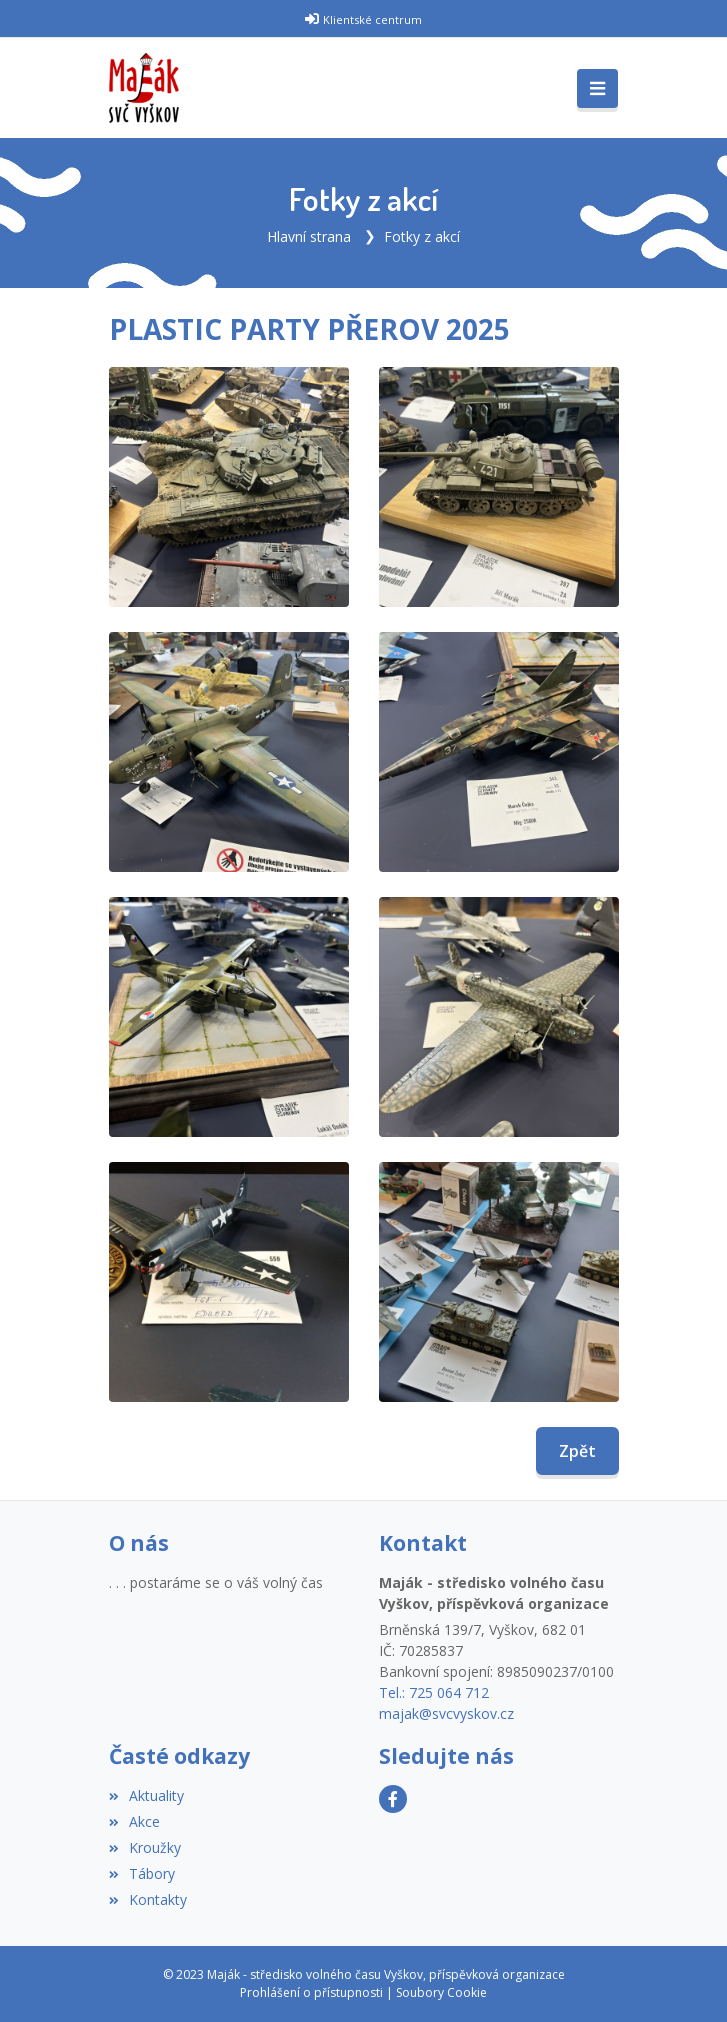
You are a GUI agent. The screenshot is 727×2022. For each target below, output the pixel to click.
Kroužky (145, 1847)
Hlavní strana (309, 236)
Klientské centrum (372, 19)
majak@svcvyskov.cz (446, 1713)
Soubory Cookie (441, 1992)
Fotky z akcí (422, 236)
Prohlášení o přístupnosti (311, 1992)
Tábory (142, 1873)
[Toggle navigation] (597, 89)
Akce (134, 1821)
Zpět (577, 1451)
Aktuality (146, 1795)
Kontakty (148, 1899)
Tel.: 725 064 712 (434, 1692)
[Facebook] (393, 1799)
